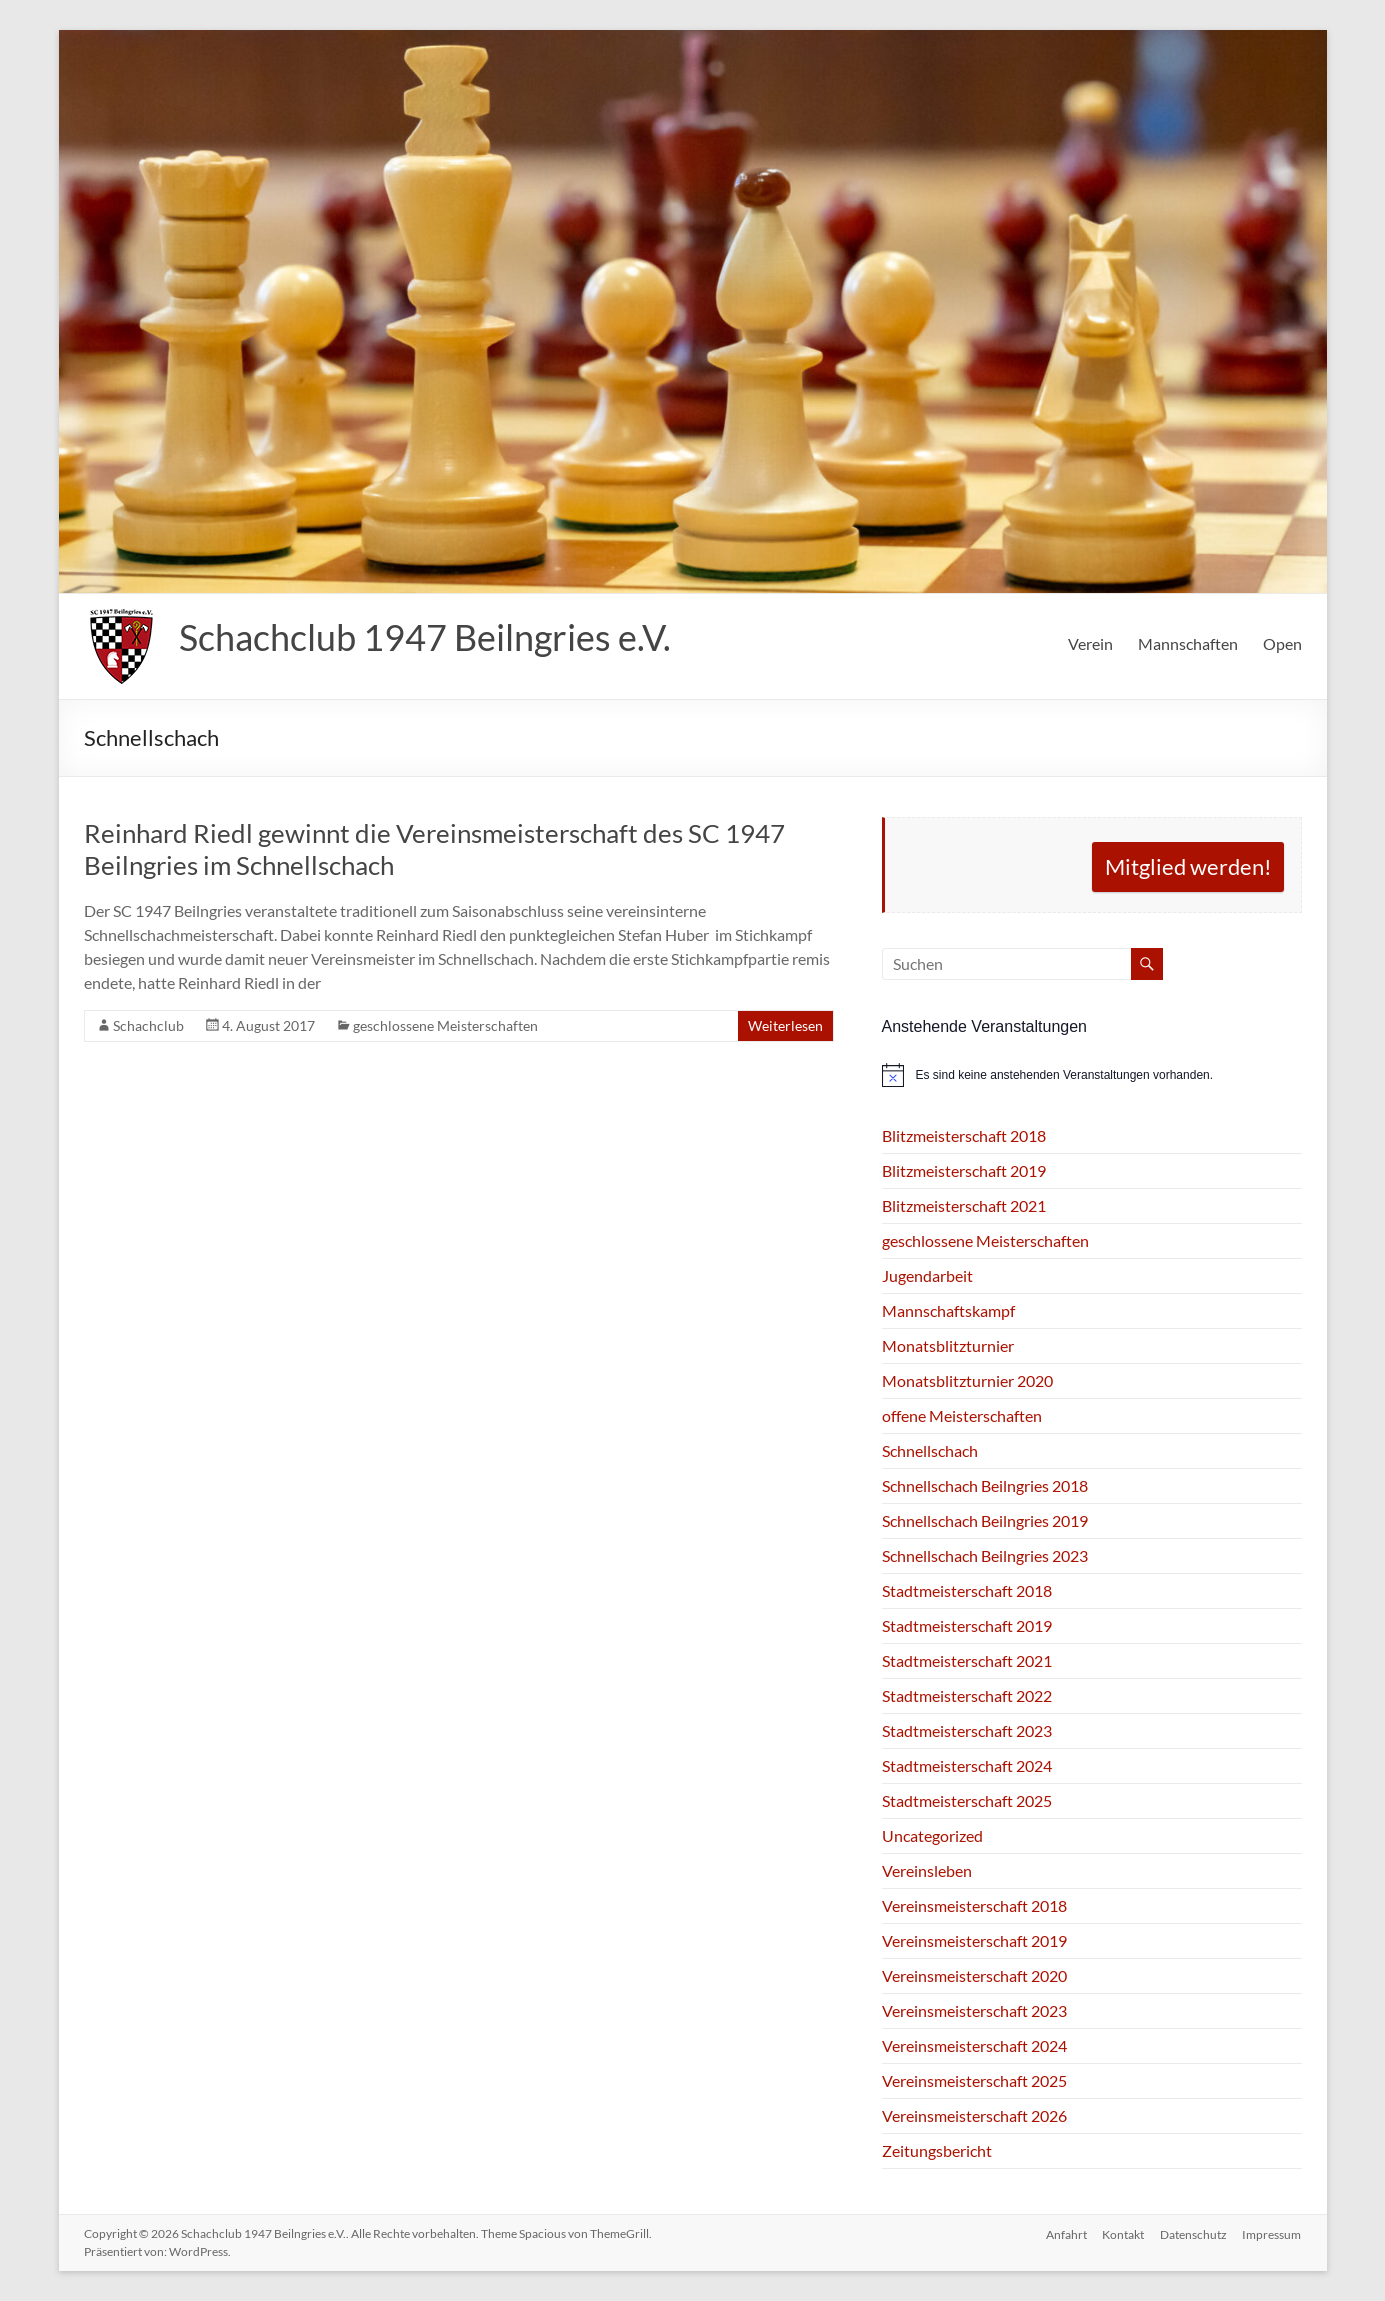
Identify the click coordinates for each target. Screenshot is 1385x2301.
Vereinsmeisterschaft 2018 (974, 1905)
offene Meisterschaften (962, 1415)
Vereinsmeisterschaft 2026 (974, 2115)
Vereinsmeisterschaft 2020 (974, 1975)
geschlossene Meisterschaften (445, 1025)
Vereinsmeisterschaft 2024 (974, 2045)
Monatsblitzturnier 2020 (967, 1380)
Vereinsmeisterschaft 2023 (974, 2010)
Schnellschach (930, 1450)
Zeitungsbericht (937, 2150)
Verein (1090, 643)
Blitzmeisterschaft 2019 (964, 1170)
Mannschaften (1188, 643)
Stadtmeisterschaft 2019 (967, 1625)
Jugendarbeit (927, 1275)
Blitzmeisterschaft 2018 (964, 1135)
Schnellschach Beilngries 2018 (985, 1485)
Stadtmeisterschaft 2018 (967, 1590)
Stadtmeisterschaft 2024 (967, 1765)
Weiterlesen (785, 1025)
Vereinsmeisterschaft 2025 (974, 2080)
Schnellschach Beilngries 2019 (985, 1520)
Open (1282, 643)
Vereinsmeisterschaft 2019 (974, 1940)
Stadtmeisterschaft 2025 (967, 1800)
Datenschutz (1193, 2233)
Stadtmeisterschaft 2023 (967, 1730)
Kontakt (1123, 2233)
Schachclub (148, 1025)
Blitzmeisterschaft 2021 (964, 1205)
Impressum (1272, 2233)
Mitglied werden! (1188, 866)
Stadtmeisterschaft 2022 (967, 1695)
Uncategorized (932, 1835)
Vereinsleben (927, 1870)
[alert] (1092, 1075)
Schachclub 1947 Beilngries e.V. (425, 637)
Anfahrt (1065, 2233)
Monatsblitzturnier (948, 1345)
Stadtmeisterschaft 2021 (967, 1660)
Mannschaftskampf (948, 1310)
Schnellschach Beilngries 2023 (985, 1555)
